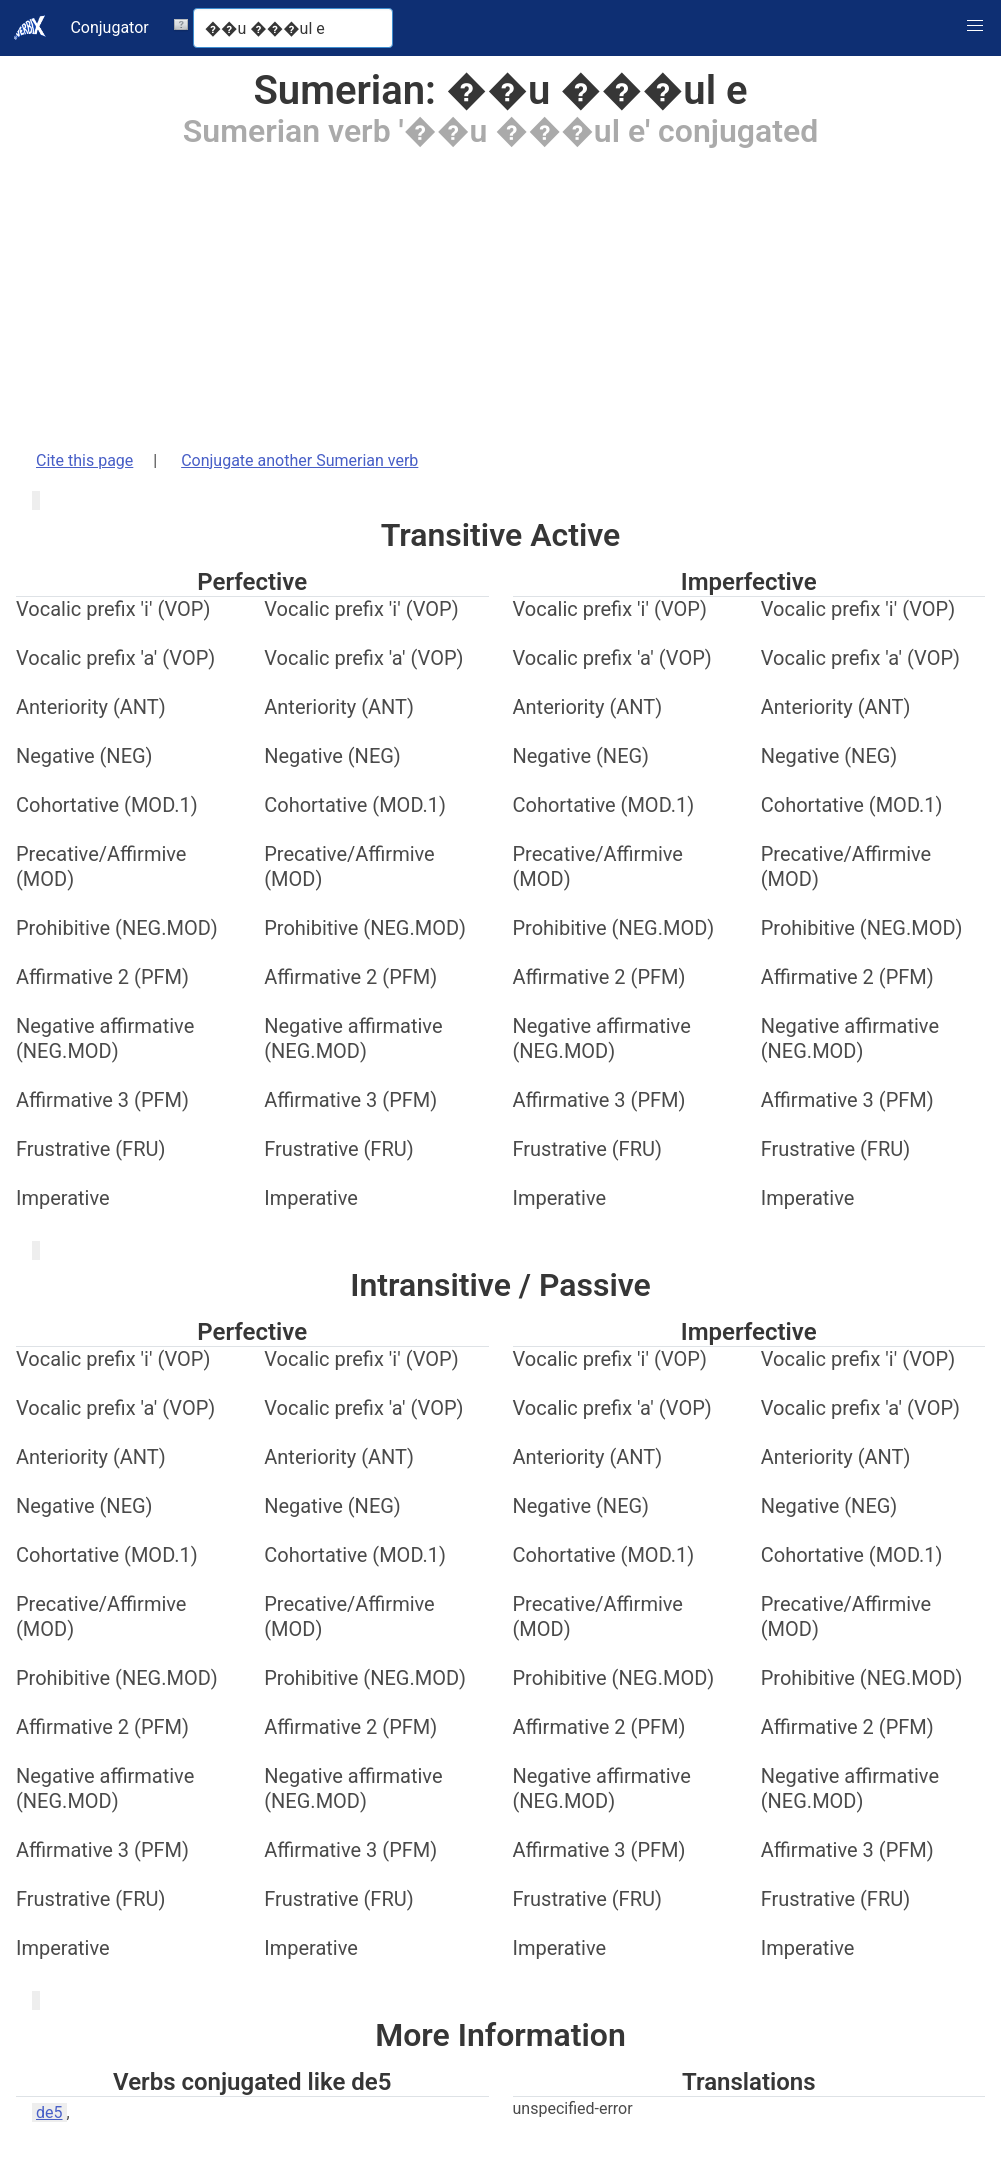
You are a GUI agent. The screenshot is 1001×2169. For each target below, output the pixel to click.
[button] (975, 26)
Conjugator (109, 27)
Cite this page (84, 460)
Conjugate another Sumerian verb (299, 460)
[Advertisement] (500, 289)
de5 (49, 2112)
